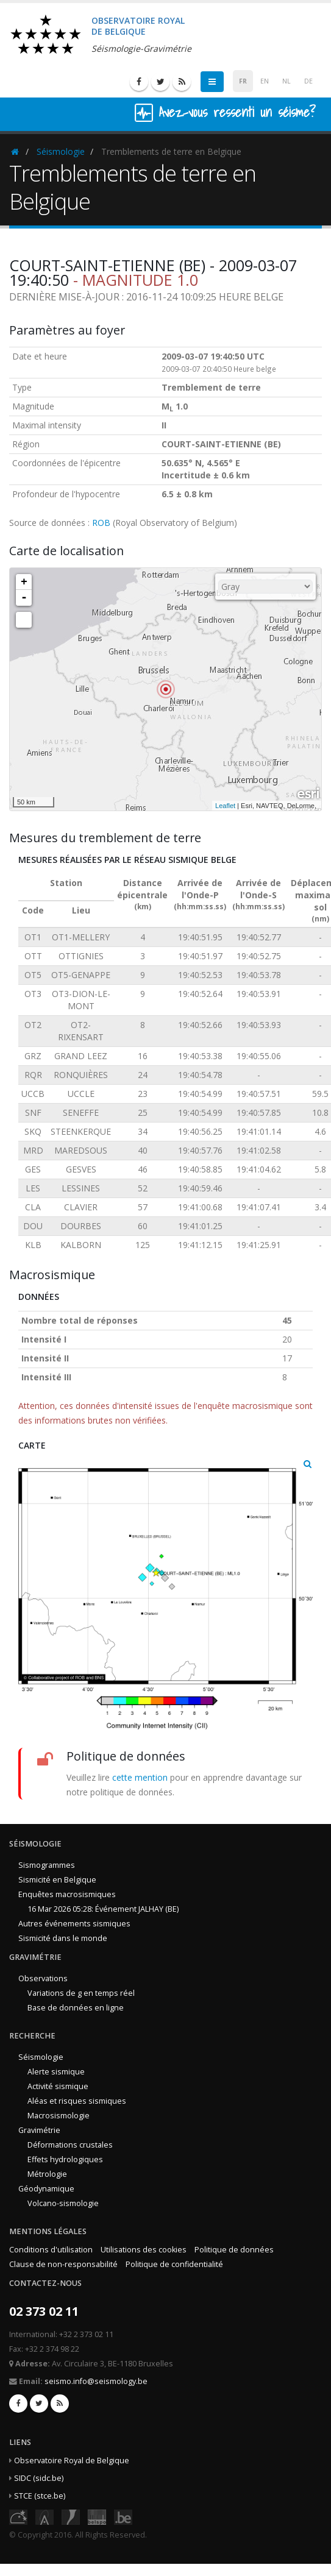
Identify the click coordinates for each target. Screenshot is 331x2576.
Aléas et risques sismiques (76, 2101)
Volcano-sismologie (63, 2203)
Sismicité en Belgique (57, 1880)
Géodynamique (46, 2189)
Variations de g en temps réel (81, 1993)
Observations (43, 1978)
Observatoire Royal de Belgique (71, 2460)
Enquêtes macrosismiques (67, 1894)
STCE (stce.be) (39, 2496)
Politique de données (234, 2249)
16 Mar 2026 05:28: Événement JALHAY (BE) (103, 1909)
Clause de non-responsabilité (63, 2264)
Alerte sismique (56, 2072)
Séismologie (61, 151)
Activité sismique (57, 2086)
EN (264, 81)
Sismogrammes (46, 1865)
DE (308, 81)
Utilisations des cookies (144, 2249)
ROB (101, 522)
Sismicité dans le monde (62, 1938)
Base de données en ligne (75, 2008)
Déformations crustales (70, 2145)
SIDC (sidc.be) (38, 2478)
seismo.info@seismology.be (96, 2381)
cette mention (140, 1777)
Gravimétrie (39, 2130)
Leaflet (225, 805)
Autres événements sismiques (74, 1923)
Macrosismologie (58, 2115)
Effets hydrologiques (65, 2159)
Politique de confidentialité (174, 2264)
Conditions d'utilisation (51, 2249)
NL (286, 81)
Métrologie (47, 2174)
